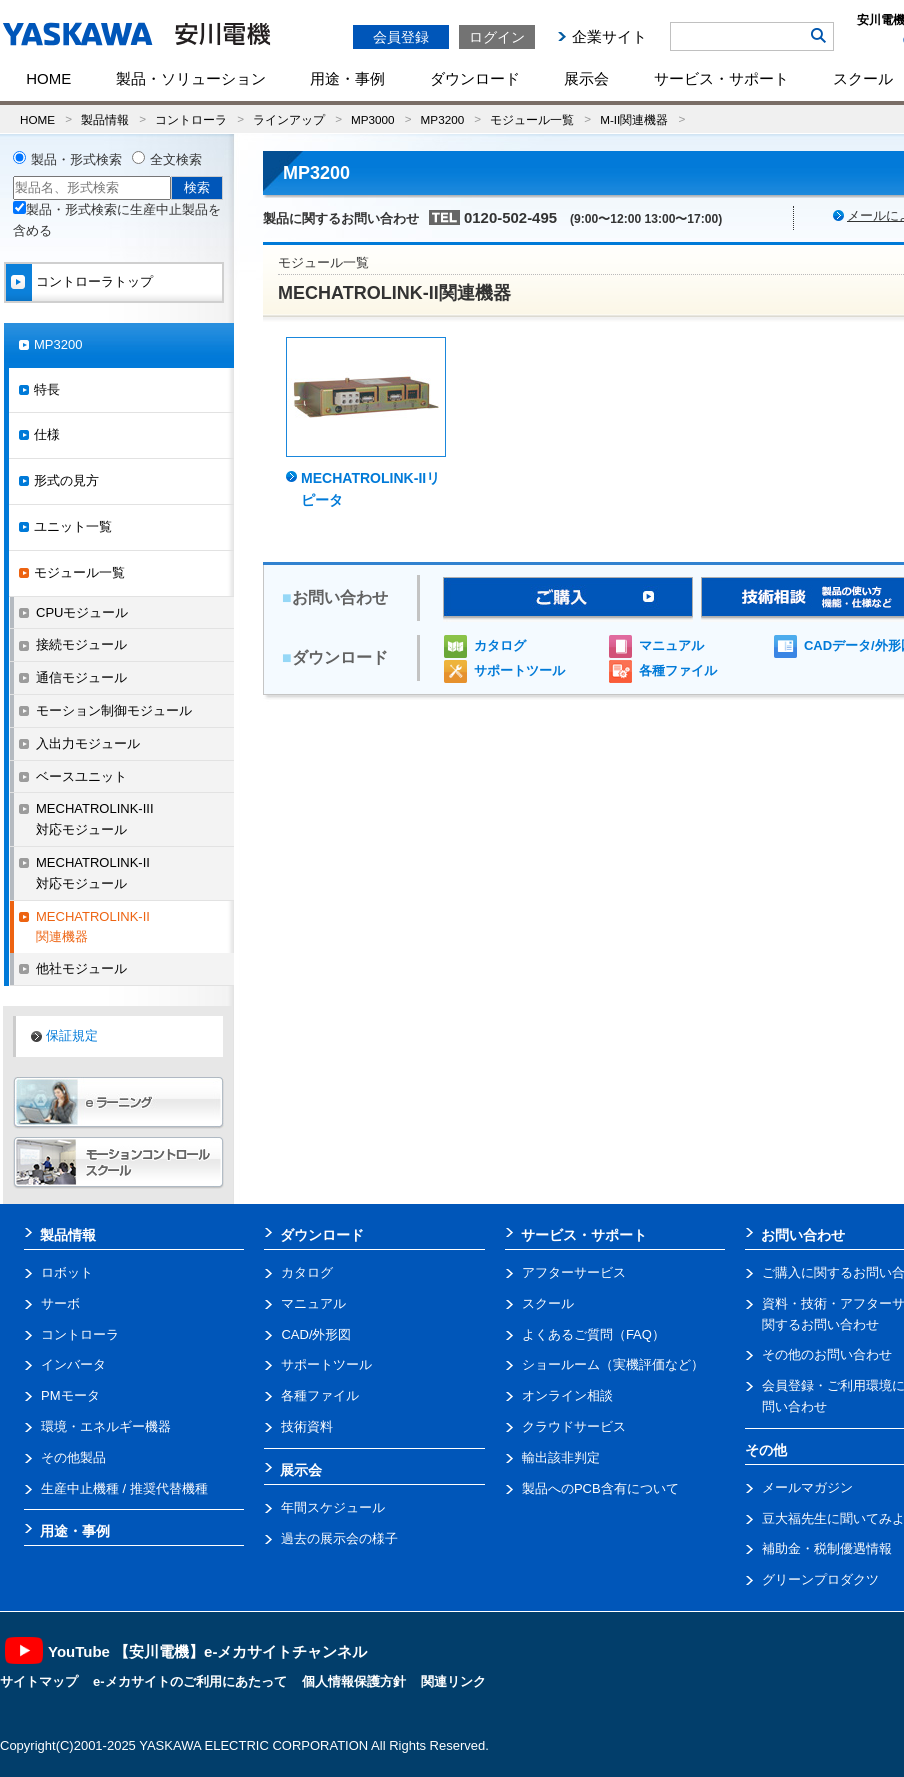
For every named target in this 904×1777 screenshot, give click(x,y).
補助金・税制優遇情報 (827, 1548)
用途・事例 (347, 78)
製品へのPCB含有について (600, 1488)
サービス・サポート (721, 78)
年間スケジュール (333, 1507)
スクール (548, 1303)
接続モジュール (81, 644)
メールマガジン (807, 1487)
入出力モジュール (88, 743)
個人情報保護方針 (354, 1681)
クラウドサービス (574, 1426)
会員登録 (401, 37)
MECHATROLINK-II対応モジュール (93, 873)
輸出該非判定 (561, 1457)
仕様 (47, 434)
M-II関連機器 (634, 119)
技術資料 (307, 1426)
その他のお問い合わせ (827, 1354)
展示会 (586, 78)
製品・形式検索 (76, 159)
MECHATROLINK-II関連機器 (93, 927)
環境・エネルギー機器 (106, 1426)
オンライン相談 (567, 1395)
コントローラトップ (94, 281)
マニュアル (671, 645)
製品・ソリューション (191, 78)
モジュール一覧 (532, 119)
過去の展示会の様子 (339, 1538)
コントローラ (191, 119)
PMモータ (70, 1395)
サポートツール (519, 670)
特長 (47, 389)
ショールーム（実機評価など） (613, 1364)
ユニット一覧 (73, 526)
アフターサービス (574, 1272)
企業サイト (609, 36)
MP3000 (373, 119)
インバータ (73, 1364)
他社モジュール (81, 968)
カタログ (500, 645)
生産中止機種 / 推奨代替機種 (124, 1488)
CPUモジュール (82, 612)
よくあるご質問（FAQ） (593, 1334)
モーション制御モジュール (114, 710)
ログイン (497, 37)
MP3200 (443, 119)
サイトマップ (39, 1681)
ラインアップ (289, 119)
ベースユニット (81, 776)
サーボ (60, 1303)
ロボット (67, 1272)
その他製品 (73, 1457)
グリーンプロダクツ (820, 1579)
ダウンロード (475, 78)
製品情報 (105, 119)
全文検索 (176, 159)
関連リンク (453, 1681)
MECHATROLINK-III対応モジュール (95, 819)
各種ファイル (678, 670)
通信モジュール (81, 677)
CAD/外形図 (316, 1334)
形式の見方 (66, 480)
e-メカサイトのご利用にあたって (190, 1681)
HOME (48, 78)
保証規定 (72, 1035)
